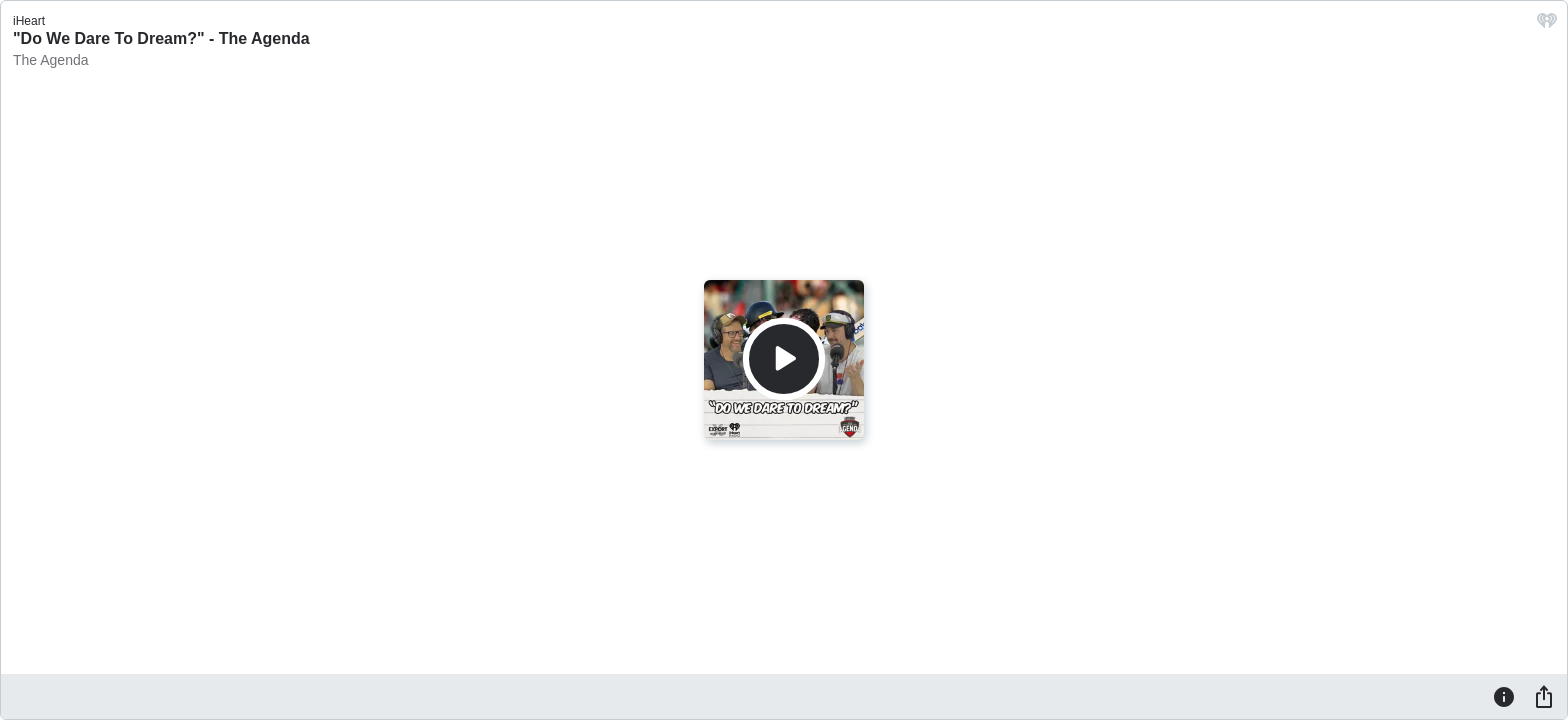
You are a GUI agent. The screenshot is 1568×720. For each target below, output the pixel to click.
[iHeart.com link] (1547, 25)
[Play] (784, 359)
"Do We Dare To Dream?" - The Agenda (161, 38)
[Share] (1544, 696)
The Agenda (51, 60)
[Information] (1504, 696)
